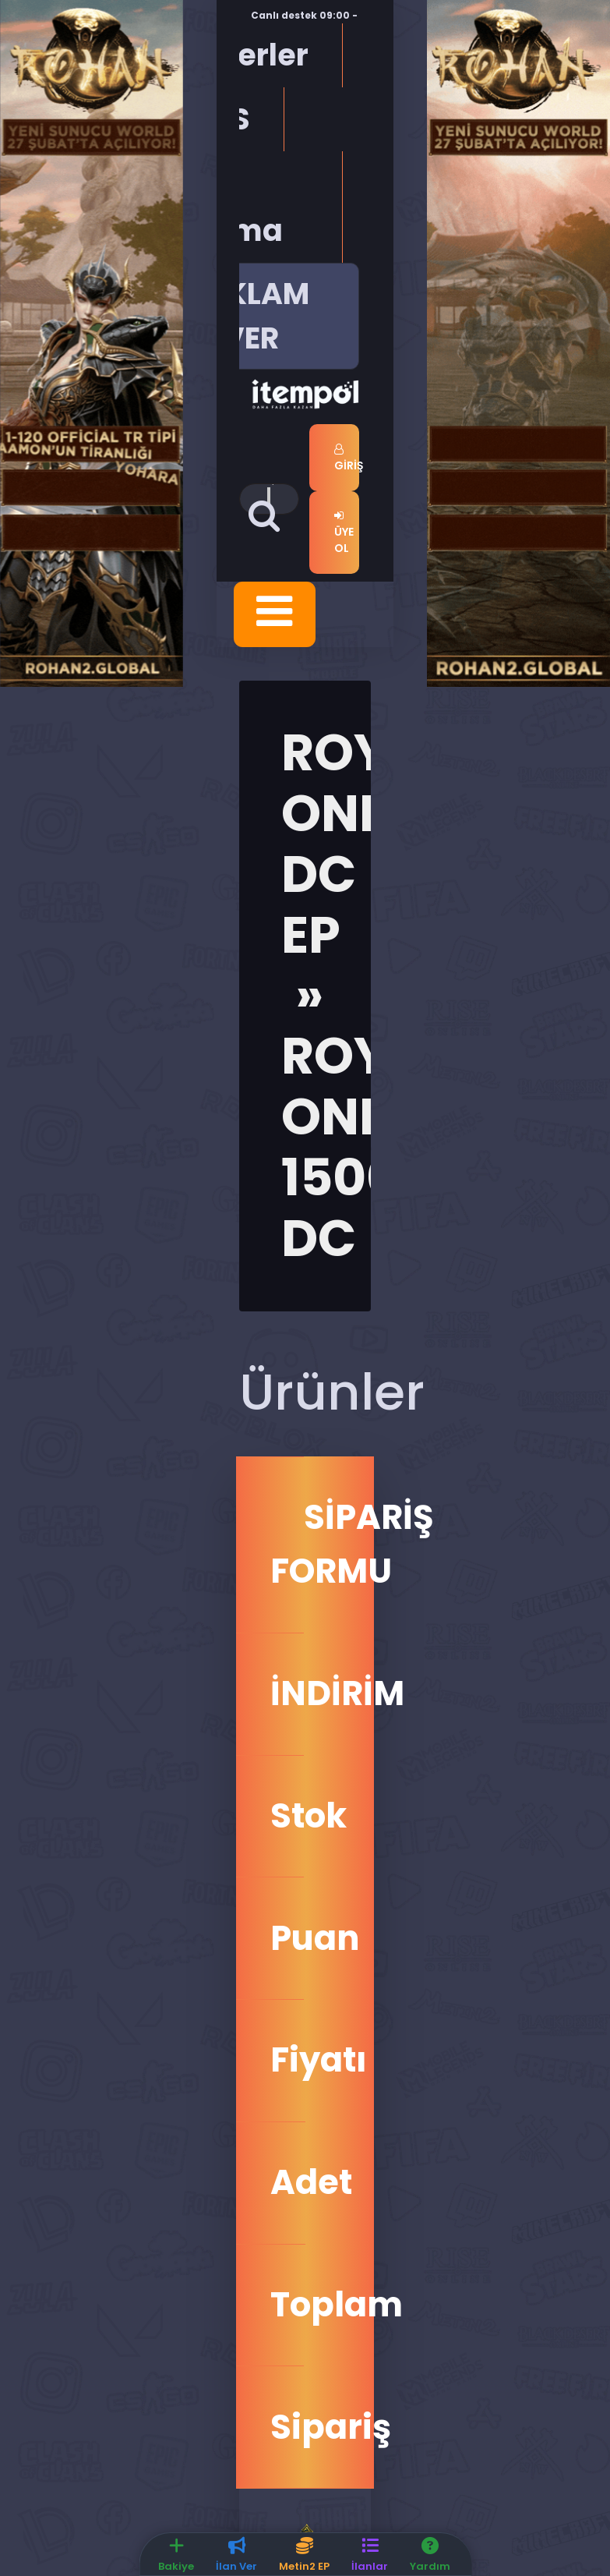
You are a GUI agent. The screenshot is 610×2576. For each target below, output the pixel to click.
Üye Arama (230, 206)
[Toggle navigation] (275, 614)
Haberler (243, 55)
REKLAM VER (250, 316)
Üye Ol (344, 533)
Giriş (346, 458)
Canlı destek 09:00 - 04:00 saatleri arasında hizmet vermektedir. (343, 23)
